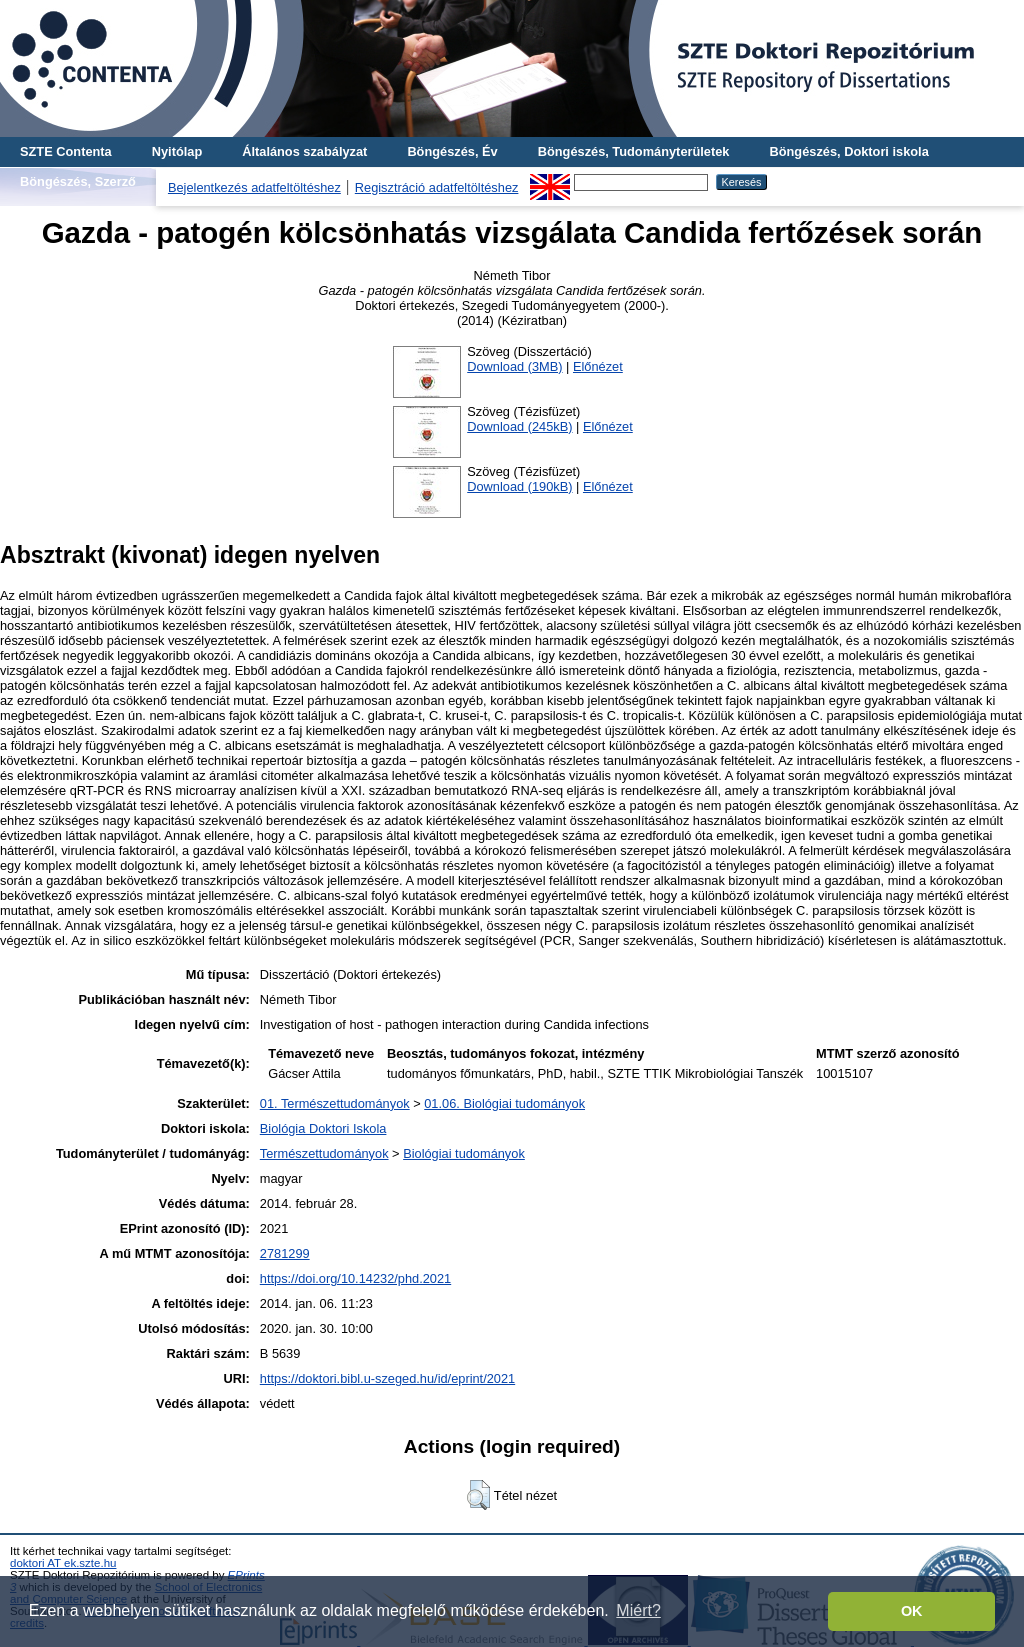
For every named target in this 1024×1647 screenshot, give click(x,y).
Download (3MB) (514, 366)
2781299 (285, 1253)
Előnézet (598, 366)
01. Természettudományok (335, 1103)
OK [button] (912, 1611)
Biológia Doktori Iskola (323, 1128)
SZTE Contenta (66, 151)
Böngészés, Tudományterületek (634, 151)
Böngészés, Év (452, 151)
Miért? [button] (638, 1610)
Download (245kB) (519, 426)
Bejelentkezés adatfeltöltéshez (254, 187)
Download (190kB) (519, 486)
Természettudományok (324, 1153)
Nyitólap (177, 151)
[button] (478, 1495)
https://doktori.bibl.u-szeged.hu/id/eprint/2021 (387, 1378)
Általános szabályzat (304, 151)
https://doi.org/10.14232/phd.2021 (355, 1278)
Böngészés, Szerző (78, 181)
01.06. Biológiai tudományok (504, 1103)
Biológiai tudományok (464, 1153)
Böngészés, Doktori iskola (848, 151)
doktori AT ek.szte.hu (63, 1563)
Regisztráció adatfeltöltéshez (437, 187)
